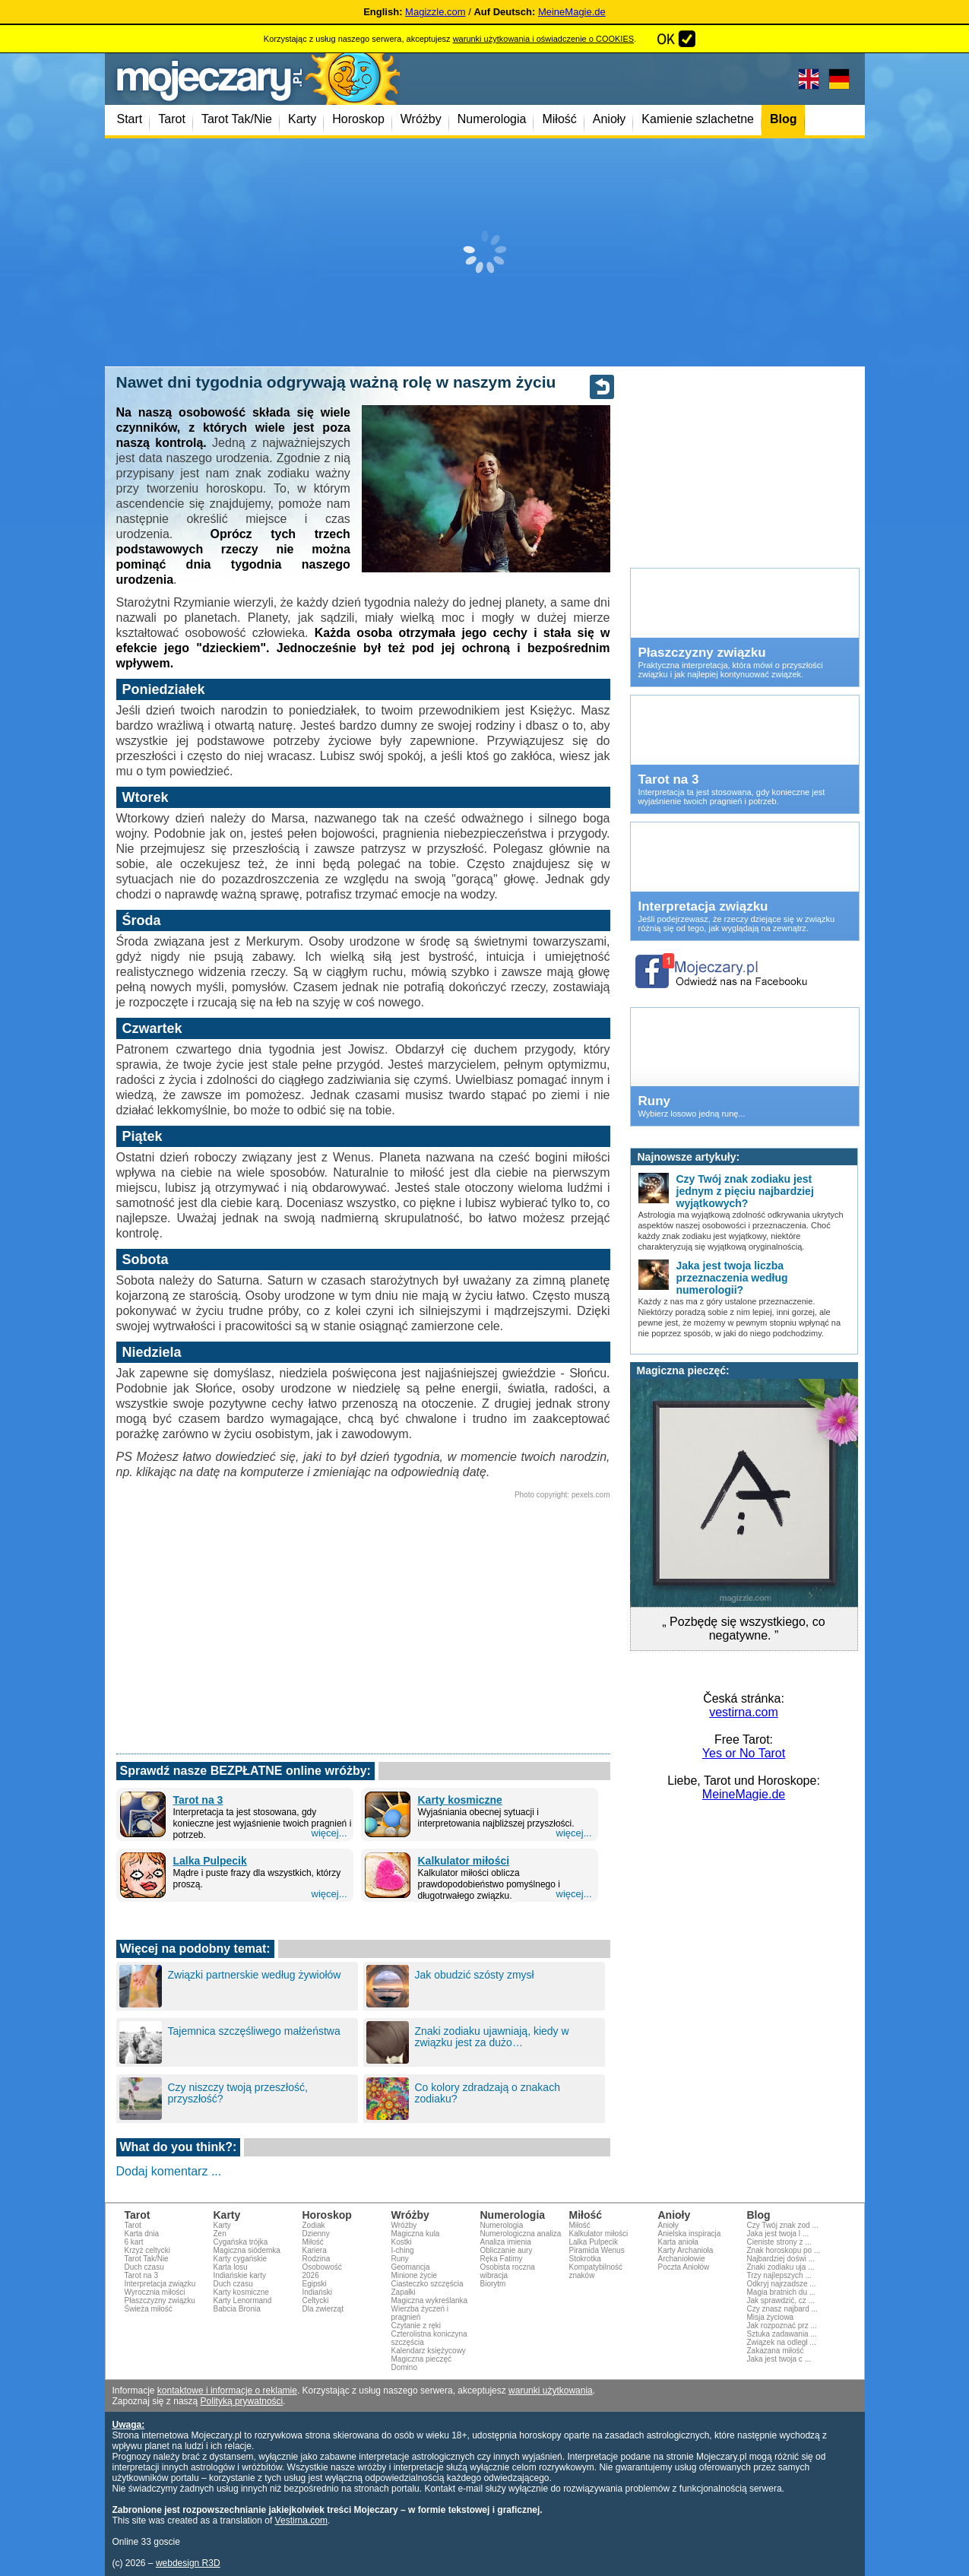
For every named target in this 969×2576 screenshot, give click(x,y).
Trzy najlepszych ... (779, 2275)
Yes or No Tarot (743, 1753)
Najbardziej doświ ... (781, 2258)
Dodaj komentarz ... (169, 2171)
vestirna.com (743, 1712)
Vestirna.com (301, 2520)
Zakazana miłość (775, 2350)
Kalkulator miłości (464, 1861)
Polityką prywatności (242, 2401)
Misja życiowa (770, 2317)
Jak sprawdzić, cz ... (781, 2300)
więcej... (329, 1833)
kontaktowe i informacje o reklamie (227, 2390)
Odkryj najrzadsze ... (781, 2284)
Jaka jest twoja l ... (778, 2233)
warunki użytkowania (550, 2390)
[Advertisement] (485, 252)
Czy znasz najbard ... (782, 2309)
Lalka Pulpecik (210, 1861)
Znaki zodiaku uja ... (781, 2267)
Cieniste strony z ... (779, 2242)
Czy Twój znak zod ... (783, 2225)
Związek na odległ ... (781, 2342)
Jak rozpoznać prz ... (782, 2325)
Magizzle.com (435, 11)
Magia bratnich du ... (781, 2292)
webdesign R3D (188, 2563)
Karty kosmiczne (460, 1800)
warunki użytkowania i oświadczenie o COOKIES (543, 38)
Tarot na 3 (198, 1800)
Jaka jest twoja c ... (779, 2359)
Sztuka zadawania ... (782, 2334)
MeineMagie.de (572, 11)
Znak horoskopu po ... (784, 2250)
